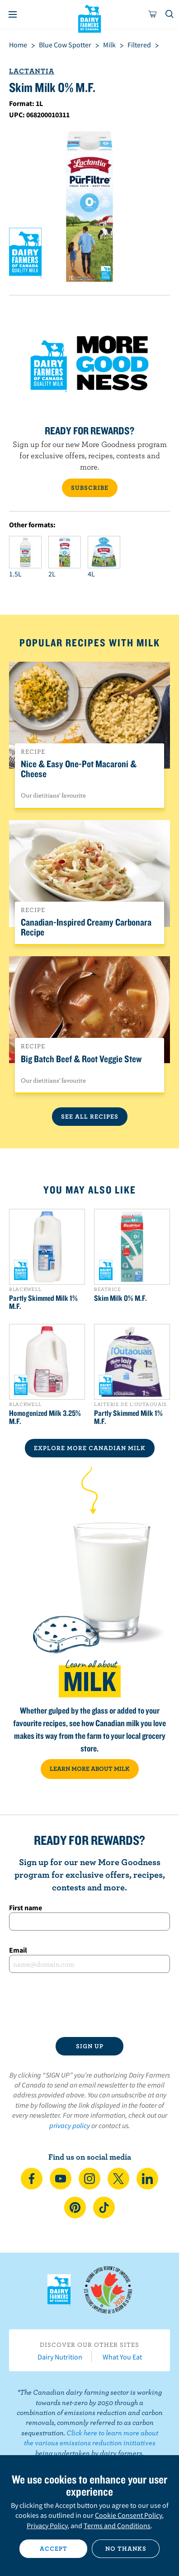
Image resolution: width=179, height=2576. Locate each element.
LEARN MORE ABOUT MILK (90, 1768)
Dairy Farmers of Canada (89, 18)
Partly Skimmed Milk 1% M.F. (43, 1302)
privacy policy (69, 2125)
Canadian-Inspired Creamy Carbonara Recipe (86, 927)
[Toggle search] (170, 14)
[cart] (153, 14)
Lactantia (31, 71)
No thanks (125, 2548)
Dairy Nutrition (60, 2356)
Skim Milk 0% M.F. (120, 1298)
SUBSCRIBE (89, 487)
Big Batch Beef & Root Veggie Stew (81, 1059)
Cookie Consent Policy (128, 2515)
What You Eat (122, 2356)
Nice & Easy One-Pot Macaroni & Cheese (79, 768)
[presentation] (89, 2004)
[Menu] (13, 14)
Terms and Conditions (117, 2525)
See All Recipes (89, 1116)
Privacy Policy (47, 2525)
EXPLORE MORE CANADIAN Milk (90, 1448)
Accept (53, 2548)
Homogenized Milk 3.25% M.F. (45, 1417)
